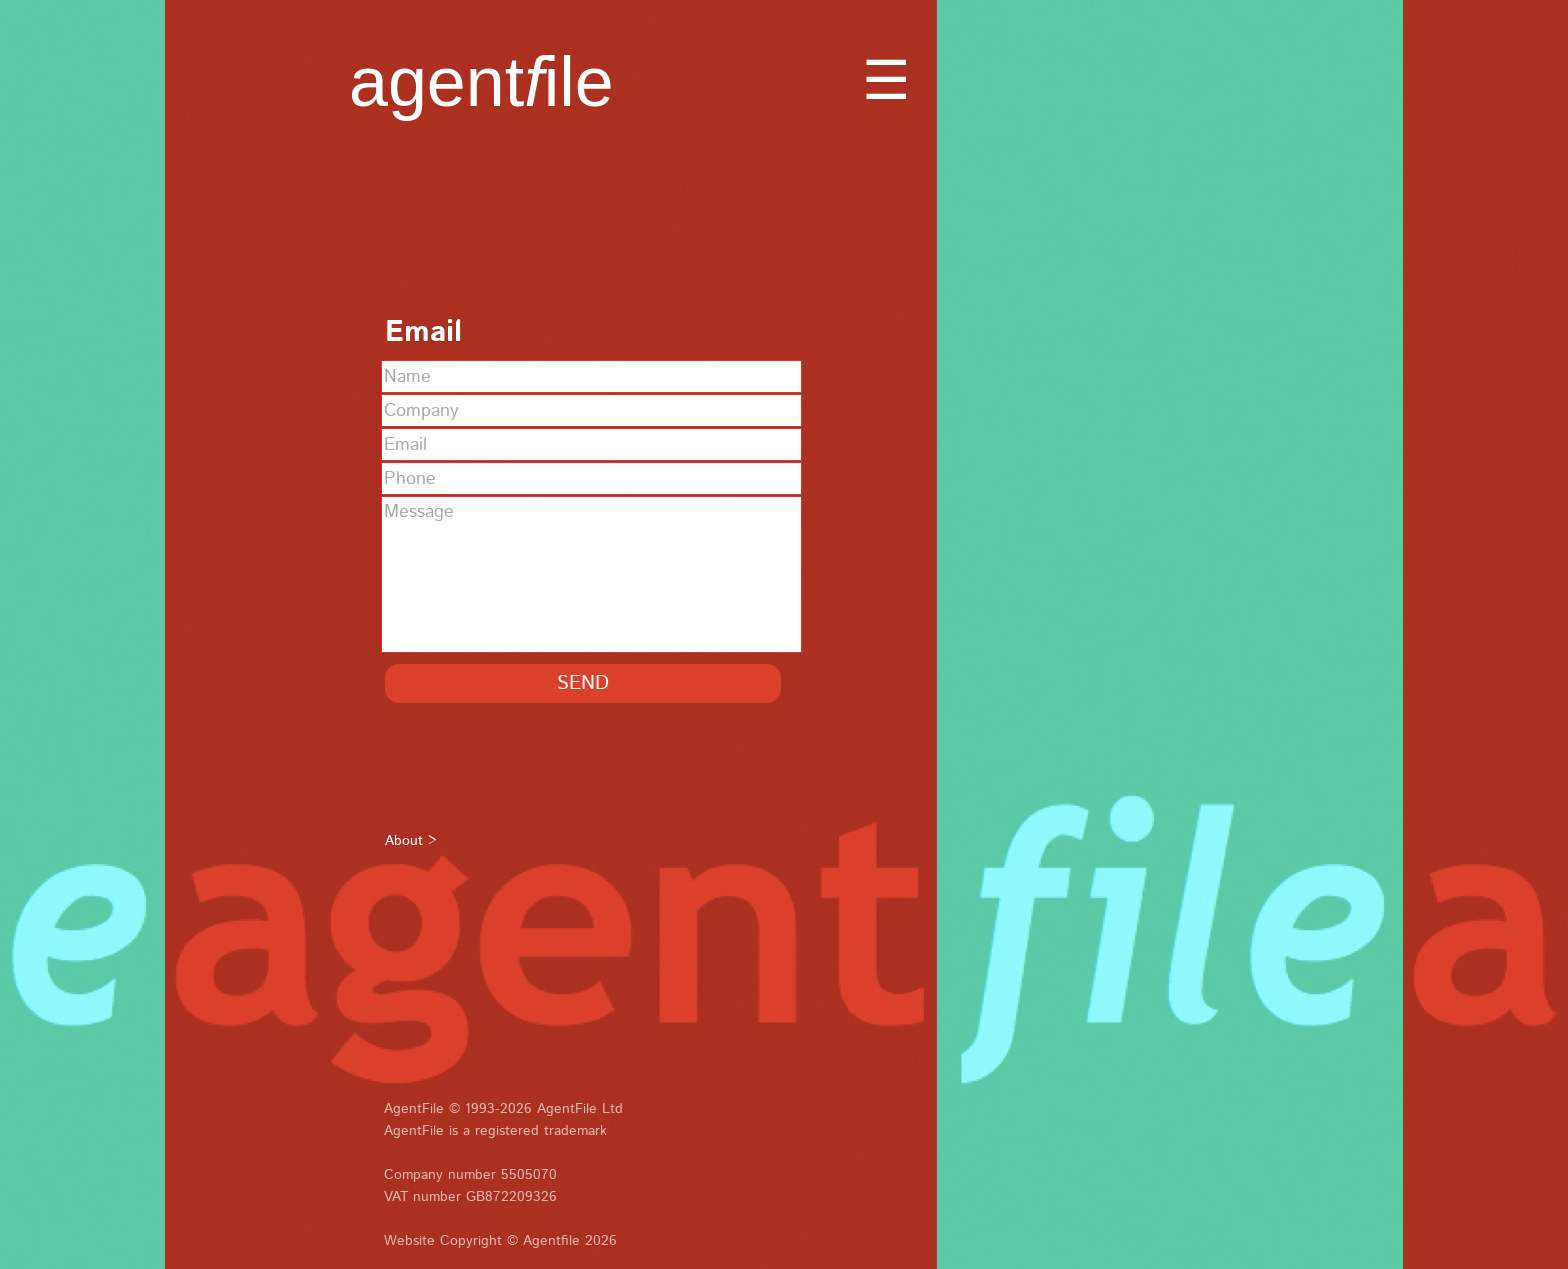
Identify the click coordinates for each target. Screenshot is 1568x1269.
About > (411, 841)
